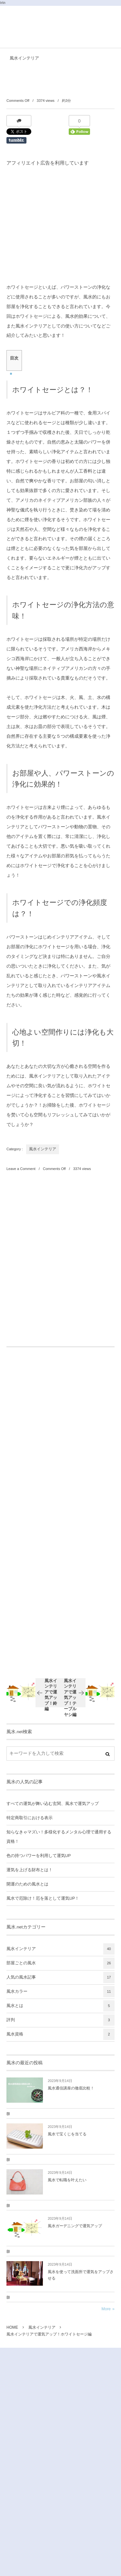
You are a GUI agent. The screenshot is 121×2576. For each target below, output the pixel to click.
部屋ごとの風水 (60, 1963)
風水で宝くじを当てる (67, 2134)
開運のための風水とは (27, 1884)
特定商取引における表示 (29, 1818)
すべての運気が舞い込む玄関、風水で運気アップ (52, 1803)
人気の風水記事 (60, 1977)
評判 (60, 2020)
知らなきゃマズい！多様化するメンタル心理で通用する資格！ (58, 1837)
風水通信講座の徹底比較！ (71, 2088)
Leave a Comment (20, 1169)
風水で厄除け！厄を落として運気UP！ (42, 1898)
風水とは (60, 2006)
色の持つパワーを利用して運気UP (38, 1855)
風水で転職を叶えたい (67, 2180)
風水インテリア (24, 58)
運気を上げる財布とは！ (29, 1870)
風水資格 (60, 2034)
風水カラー (60, 1991)
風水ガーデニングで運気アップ (75, 2226)
